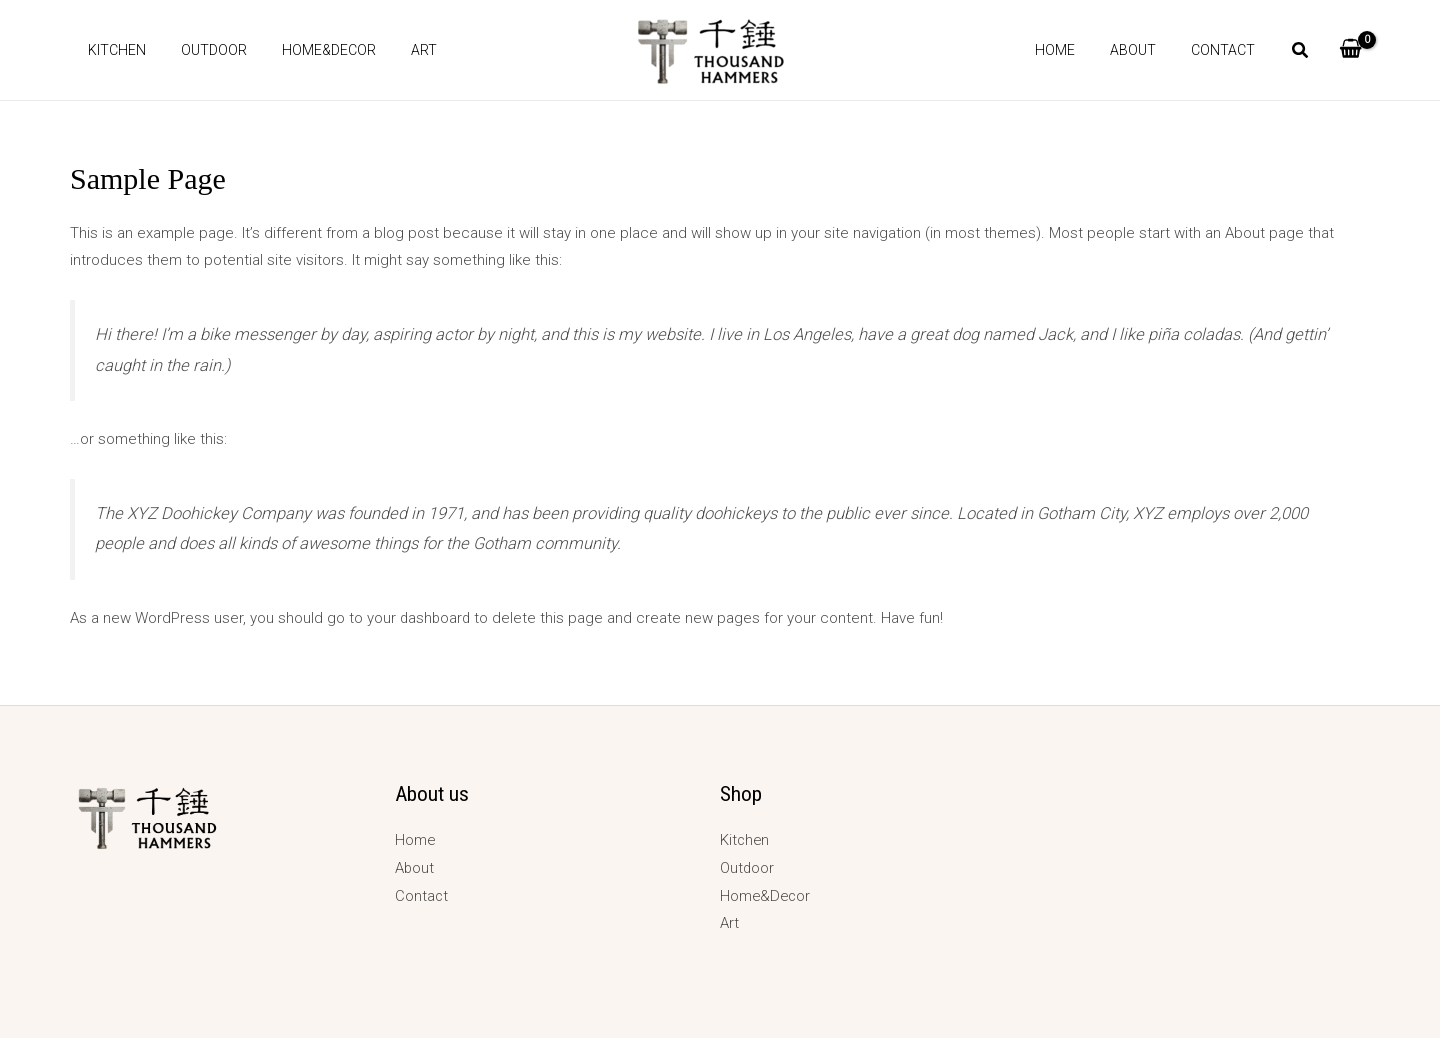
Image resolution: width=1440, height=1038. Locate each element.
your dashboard (420, 618)
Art (399, 50)
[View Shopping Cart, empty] (1350, 50)
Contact (1226, 50)
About (1143, 50)
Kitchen (113, 50)
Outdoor (203, 50)
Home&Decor (311, 50)
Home (1072, 50)
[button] (1301, 52)
